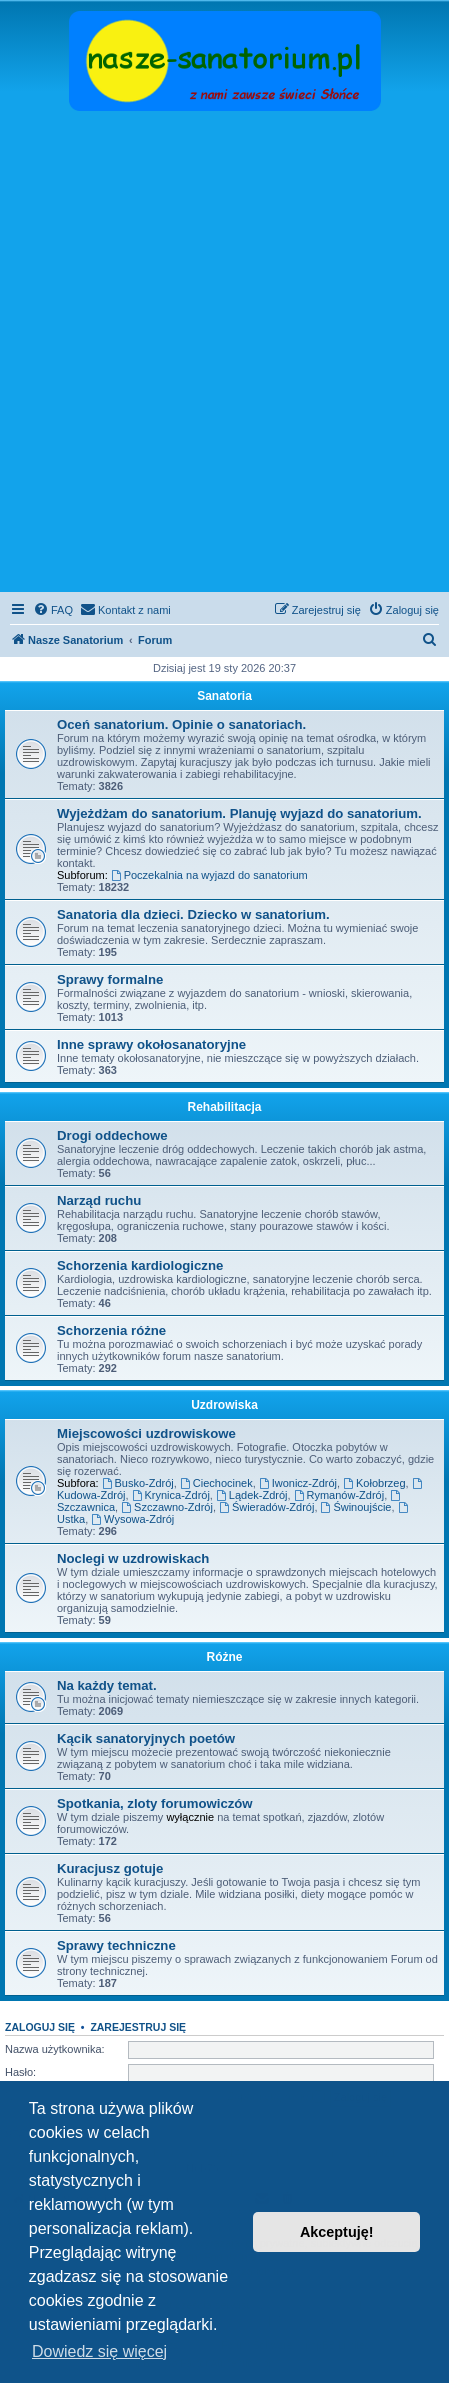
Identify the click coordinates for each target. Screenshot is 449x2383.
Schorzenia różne (111, 1330)
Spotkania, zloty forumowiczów (155, 1803)
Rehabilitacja (224, 1107)
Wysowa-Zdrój (132, 1519)
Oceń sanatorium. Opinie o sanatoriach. (181, 724)
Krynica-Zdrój (171, 1495)
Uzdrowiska (224, 1405)
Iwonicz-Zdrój (298, 1483)
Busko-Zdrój (138, 1483)
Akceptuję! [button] (337, 2232)
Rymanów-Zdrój (339, 1495)
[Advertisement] (224, 353)
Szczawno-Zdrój (167, 1507)
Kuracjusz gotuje (110, 1868)
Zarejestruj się (138, 2027)
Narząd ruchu (99, 1200)
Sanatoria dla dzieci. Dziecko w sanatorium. (193, 914)
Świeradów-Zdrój (266, 1507)
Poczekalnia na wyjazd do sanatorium (209, 875)
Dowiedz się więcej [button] (99, 2351)
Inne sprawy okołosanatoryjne (151, 1044)
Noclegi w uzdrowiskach (133, 1558)
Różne (225, 1657)
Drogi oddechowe (112, 1135)
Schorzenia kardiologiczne (140, 1265)
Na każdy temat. (107, 1685)
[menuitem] (53, 610)
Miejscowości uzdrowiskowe (146, 1433)
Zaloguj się (40, 2027)
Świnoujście (356, 1507)
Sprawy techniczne (116, 1945)
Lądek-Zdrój (252, 1495)
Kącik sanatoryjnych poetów (146, 1738)
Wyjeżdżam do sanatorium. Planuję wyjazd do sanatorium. (239, 813)
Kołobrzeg (374, 1483)
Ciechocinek (216, 1483)
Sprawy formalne (110, 979)
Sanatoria (224, 696)
